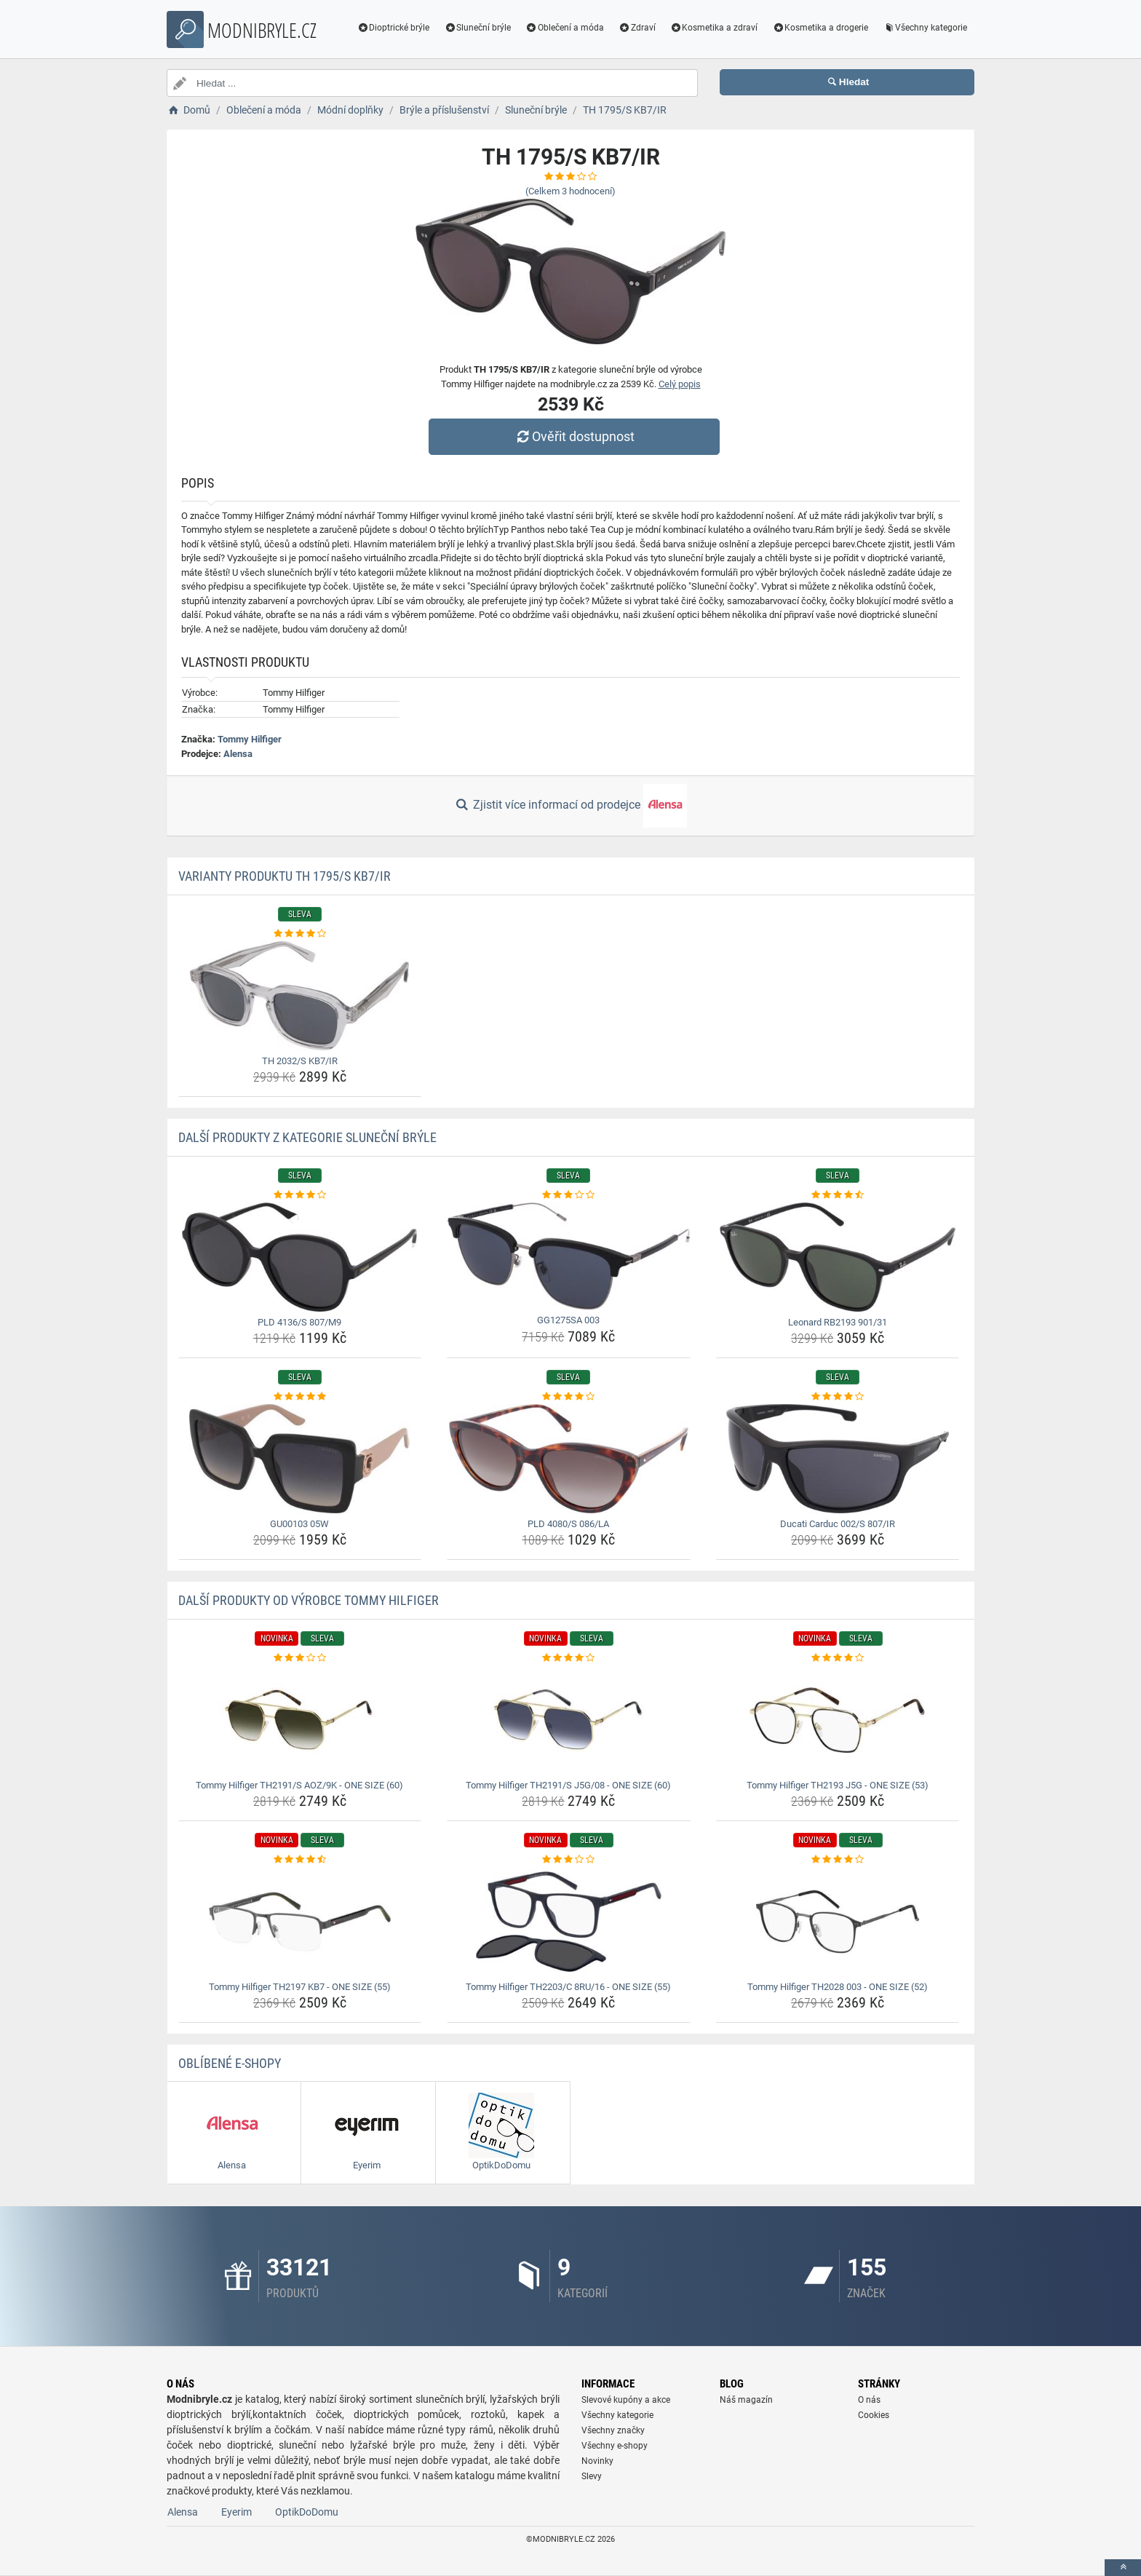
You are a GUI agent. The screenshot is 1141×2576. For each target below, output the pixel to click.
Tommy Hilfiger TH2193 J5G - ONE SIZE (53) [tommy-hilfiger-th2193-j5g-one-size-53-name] (838, 1785)
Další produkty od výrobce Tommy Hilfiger (308, 1600)
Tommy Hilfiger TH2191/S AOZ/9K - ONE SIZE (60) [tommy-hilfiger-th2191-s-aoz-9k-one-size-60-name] (299, 1785)
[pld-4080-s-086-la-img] (569, 1458)
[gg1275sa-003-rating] (569, 1195)
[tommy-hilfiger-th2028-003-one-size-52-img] (838, 1921)
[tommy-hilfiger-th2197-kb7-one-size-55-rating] (300, 1859)
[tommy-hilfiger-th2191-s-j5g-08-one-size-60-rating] (569, 1658)
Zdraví (637, 28)
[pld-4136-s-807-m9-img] (300, 1257)
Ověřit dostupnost (574, 436)
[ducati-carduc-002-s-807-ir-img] (838, 1458)
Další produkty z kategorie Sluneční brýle (307, 1137)
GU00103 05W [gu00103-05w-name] (299, 1523)
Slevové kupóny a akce (625, 2400)
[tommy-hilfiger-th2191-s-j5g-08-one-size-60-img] (569, 1720)
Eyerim (236, 2512)
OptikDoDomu (306, 2512)
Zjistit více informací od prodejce (570, 806)
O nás (869, 2400)
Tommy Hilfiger (250, 739)
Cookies (873, 2415)
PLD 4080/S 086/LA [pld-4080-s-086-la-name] (568, 1523)
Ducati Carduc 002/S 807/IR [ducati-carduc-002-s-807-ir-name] (837, 1523)
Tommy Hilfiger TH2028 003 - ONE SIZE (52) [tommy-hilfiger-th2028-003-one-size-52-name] (837, 1986)
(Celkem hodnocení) (570, 191)
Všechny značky (613, 2430)
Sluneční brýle (477, 28)
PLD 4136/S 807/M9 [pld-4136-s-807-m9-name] (299, 1322)
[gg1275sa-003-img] (569, 1256)
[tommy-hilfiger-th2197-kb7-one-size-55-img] (300, 1921)
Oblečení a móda (564, 28)
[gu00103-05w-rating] (300, 1397)
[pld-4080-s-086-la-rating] (569, 1397)
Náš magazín (746, 2400)
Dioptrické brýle (393, 28)
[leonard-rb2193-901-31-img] (838, 1257)
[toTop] (1123, 2567)
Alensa (238, 753)
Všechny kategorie (925, 28)
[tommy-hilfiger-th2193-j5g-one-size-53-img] (838, 1720)
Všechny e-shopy (614, 2446)
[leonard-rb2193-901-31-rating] (838, 1195)
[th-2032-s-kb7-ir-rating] (300, 934)
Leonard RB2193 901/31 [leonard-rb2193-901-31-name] (837, 1322)
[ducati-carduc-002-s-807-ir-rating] (838, 1397)
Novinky (597, 2461)
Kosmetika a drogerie (820, 28)
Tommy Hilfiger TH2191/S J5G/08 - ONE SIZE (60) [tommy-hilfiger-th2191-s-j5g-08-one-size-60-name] (568, 1785)
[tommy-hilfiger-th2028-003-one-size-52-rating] (838, 1859)
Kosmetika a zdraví (714, 28)
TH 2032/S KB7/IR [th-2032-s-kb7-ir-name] (300, 1060)
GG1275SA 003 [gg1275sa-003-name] (568, 1320)
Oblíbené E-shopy (229, 2063)
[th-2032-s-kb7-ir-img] (300, 995)
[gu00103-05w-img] (300, 1458)
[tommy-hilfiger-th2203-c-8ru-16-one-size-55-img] (569, 1921)
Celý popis (680, 384)
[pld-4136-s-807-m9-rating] (300, 1195)
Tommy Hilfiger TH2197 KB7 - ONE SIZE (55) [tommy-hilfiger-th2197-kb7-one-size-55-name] (300, 1986)
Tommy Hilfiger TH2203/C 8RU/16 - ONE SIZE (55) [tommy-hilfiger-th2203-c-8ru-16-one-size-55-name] (568, 1986)
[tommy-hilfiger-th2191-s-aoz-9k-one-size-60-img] (300, 1720)
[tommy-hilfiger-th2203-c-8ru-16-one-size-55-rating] (569, 1859)
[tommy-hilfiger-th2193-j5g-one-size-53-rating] (838, 1658)
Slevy (591, 2476)
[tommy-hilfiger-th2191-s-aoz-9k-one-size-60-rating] (300, 1658)
